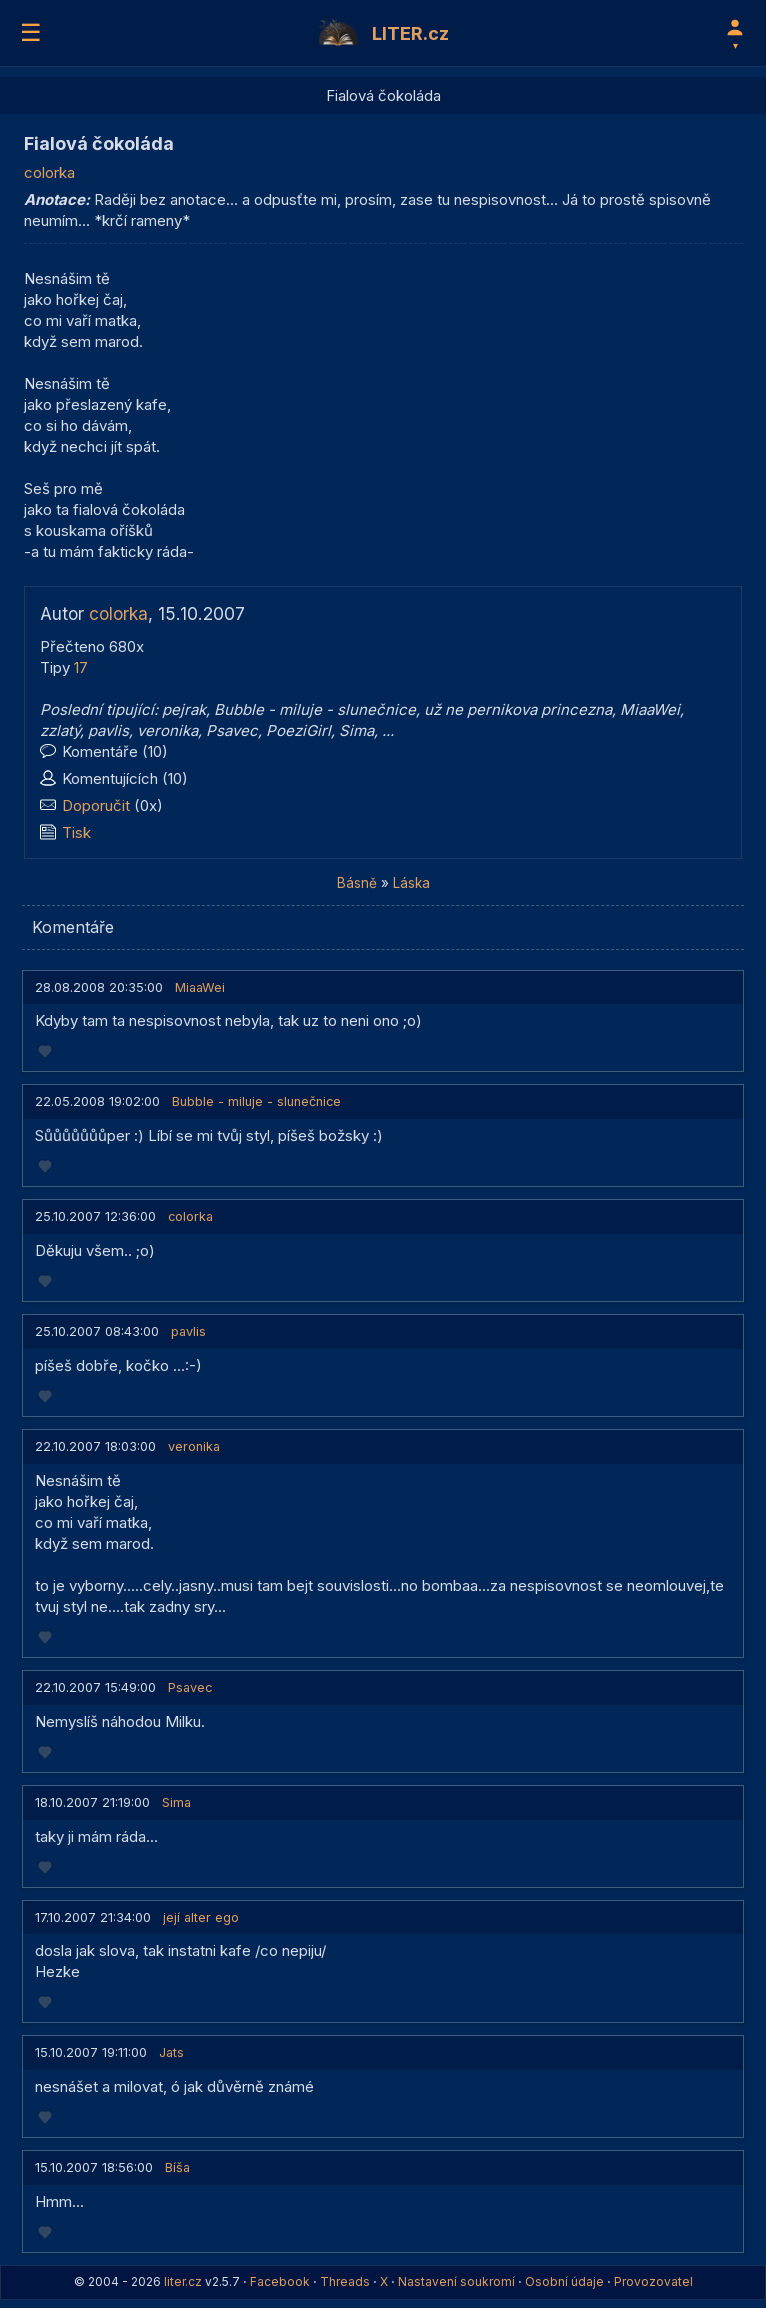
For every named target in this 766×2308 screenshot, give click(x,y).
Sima (356, 730)
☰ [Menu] (31, 32)
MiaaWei (650, 709)
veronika (167, 730)
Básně (357, 883)
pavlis (108, 730)
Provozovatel (653, 2281)
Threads (345, 2281)
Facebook (280, 2281)
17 (81, 667)
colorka (49, 172)
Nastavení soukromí (456, 2281)
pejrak (184, 709)
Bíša (177, 2167)
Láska (411, 883)
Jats (171, 2052)
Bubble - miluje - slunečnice (315, 709)
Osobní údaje (564, 2281)
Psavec (232, 730)
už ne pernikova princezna (518, 709)
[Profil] (735, 33)
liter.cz (183, 2281)
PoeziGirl (298, 730)
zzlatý (60, 730)
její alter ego (201, 1917)
